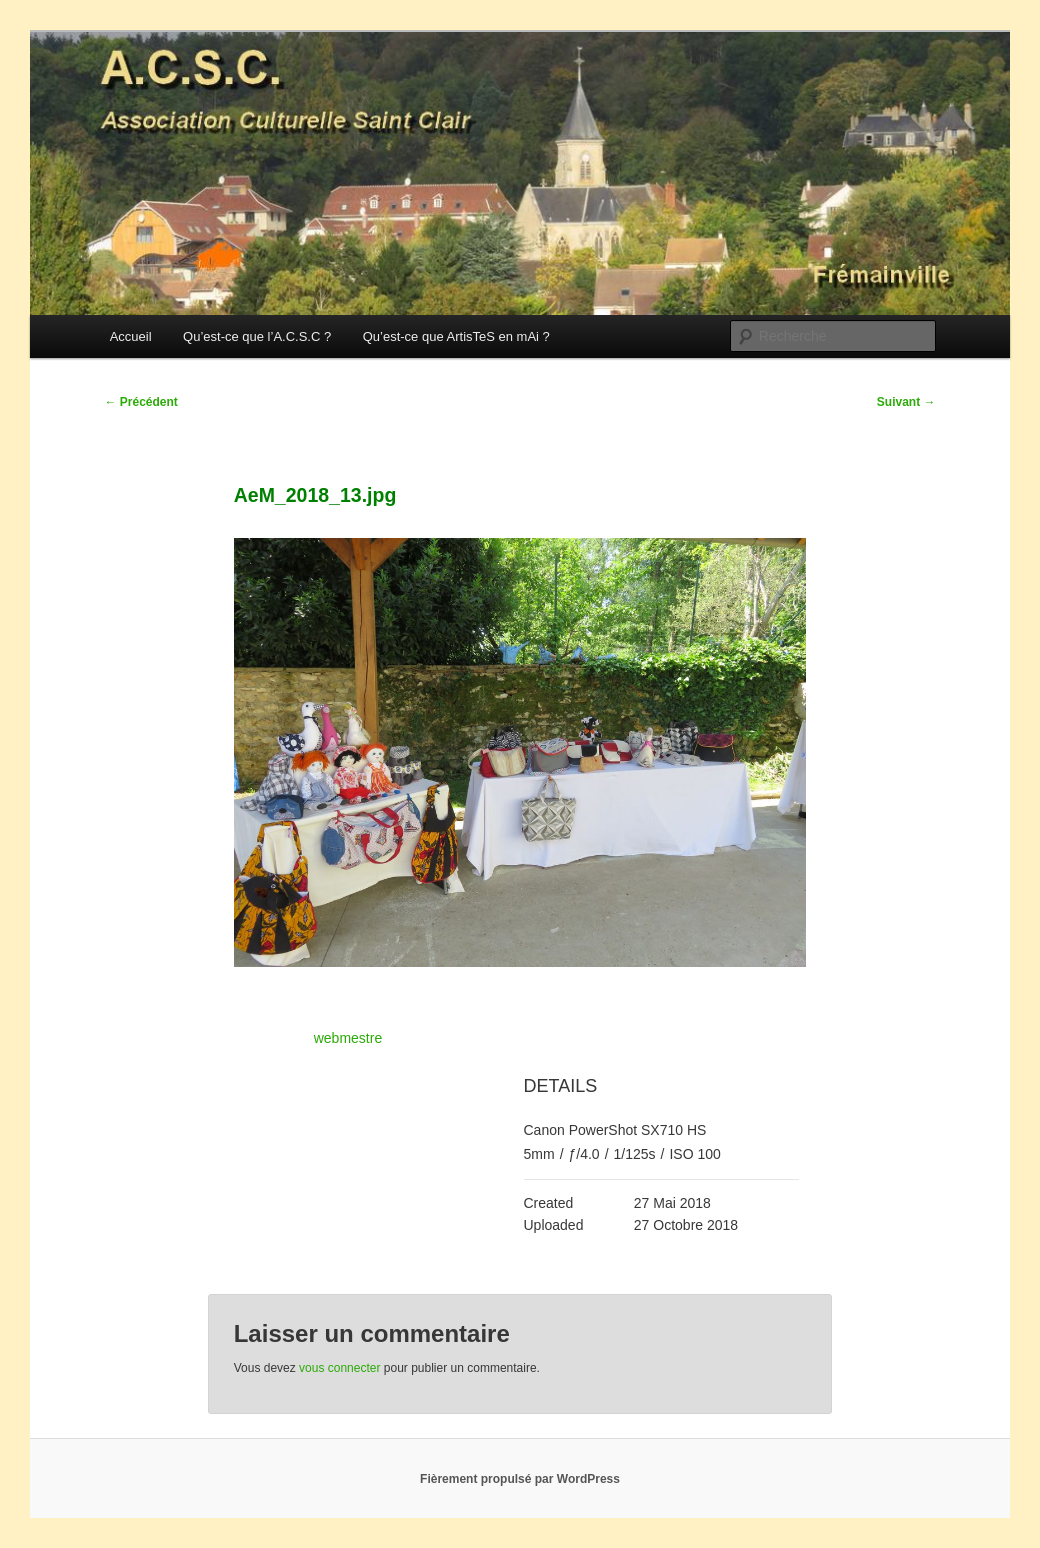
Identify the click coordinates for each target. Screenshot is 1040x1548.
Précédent (140, 402)
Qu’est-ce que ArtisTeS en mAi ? (456, 336)
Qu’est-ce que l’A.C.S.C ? (257, 336)
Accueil (131, 336)
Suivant (906, 402)
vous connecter (339, 1368)
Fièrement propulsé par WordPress (520, 1479)
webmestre (348, 1038)
